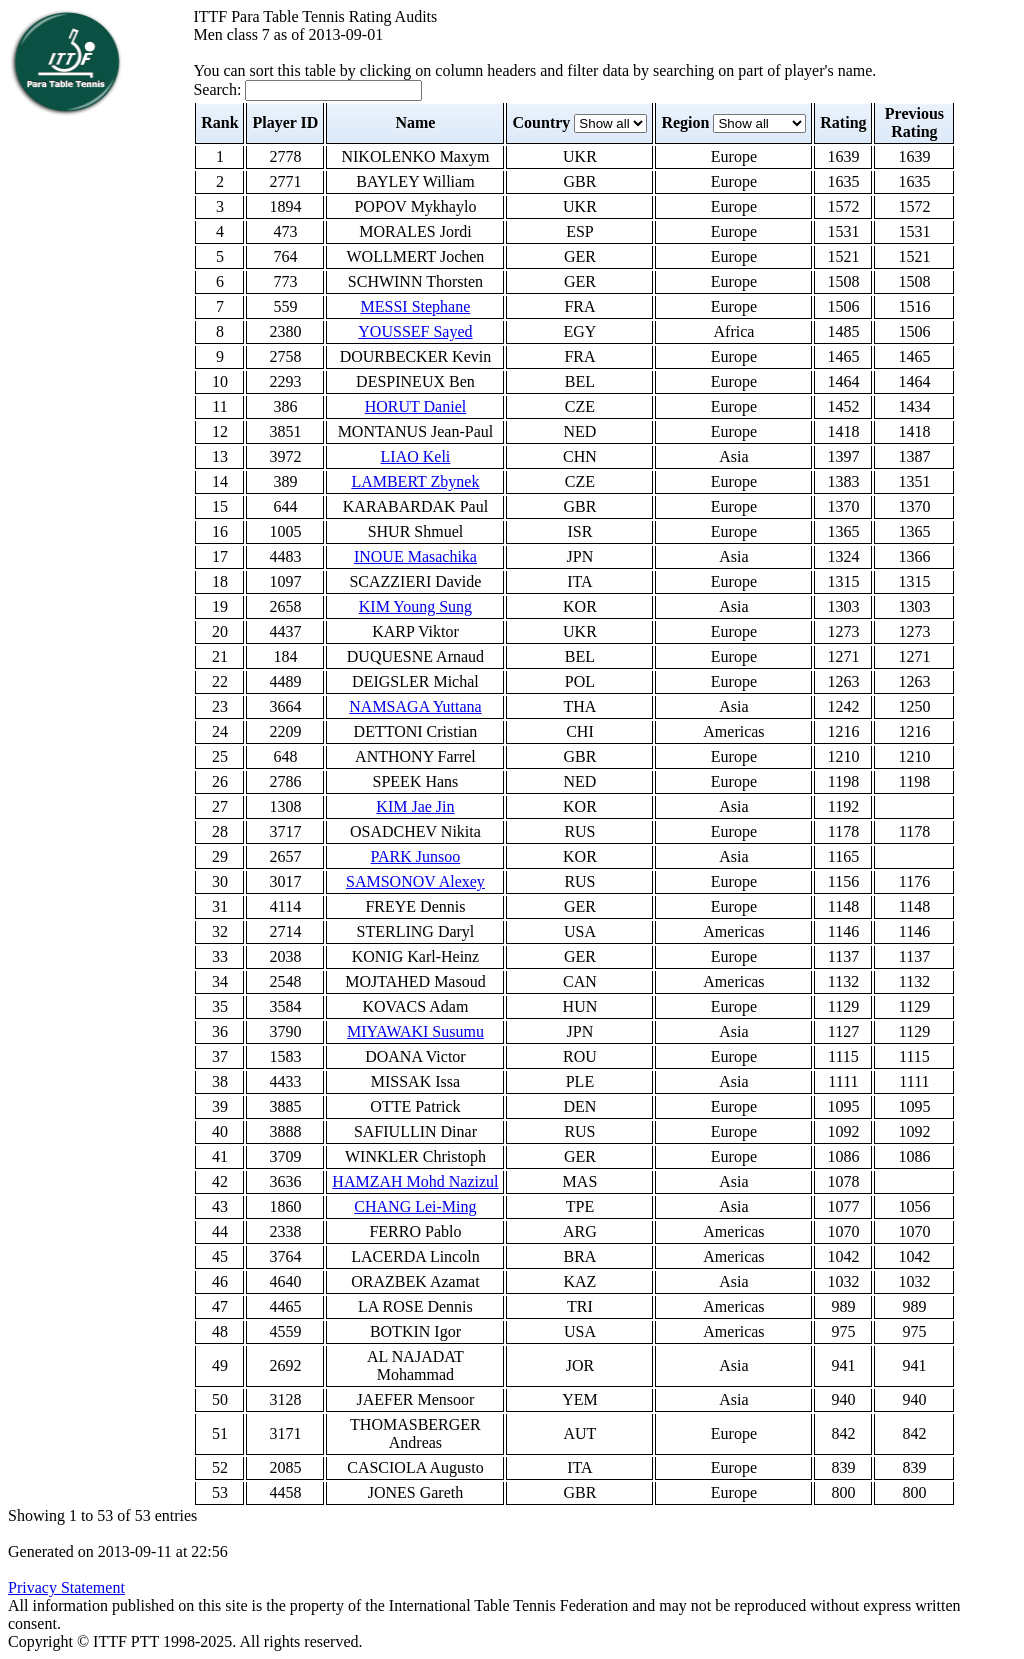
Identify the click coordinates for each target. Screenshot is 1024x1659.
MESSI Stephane (416, 306)
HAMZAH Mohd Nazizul (415, 1181)
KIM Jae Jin (415, 806)
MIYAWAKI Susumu (415, 1031)
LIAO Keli (416, 456)
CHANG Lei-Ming (415, 1206)
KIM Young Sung (415, 606)
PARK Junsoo (416, 856)
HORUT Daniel (415, 406)
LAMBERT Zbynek (415, 481)
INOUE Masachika (415, 556)
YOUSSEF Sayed (415, 331)
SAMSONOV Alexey (415, 881)
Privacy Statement (66, 1587)
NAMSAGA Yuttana (415, 706)
